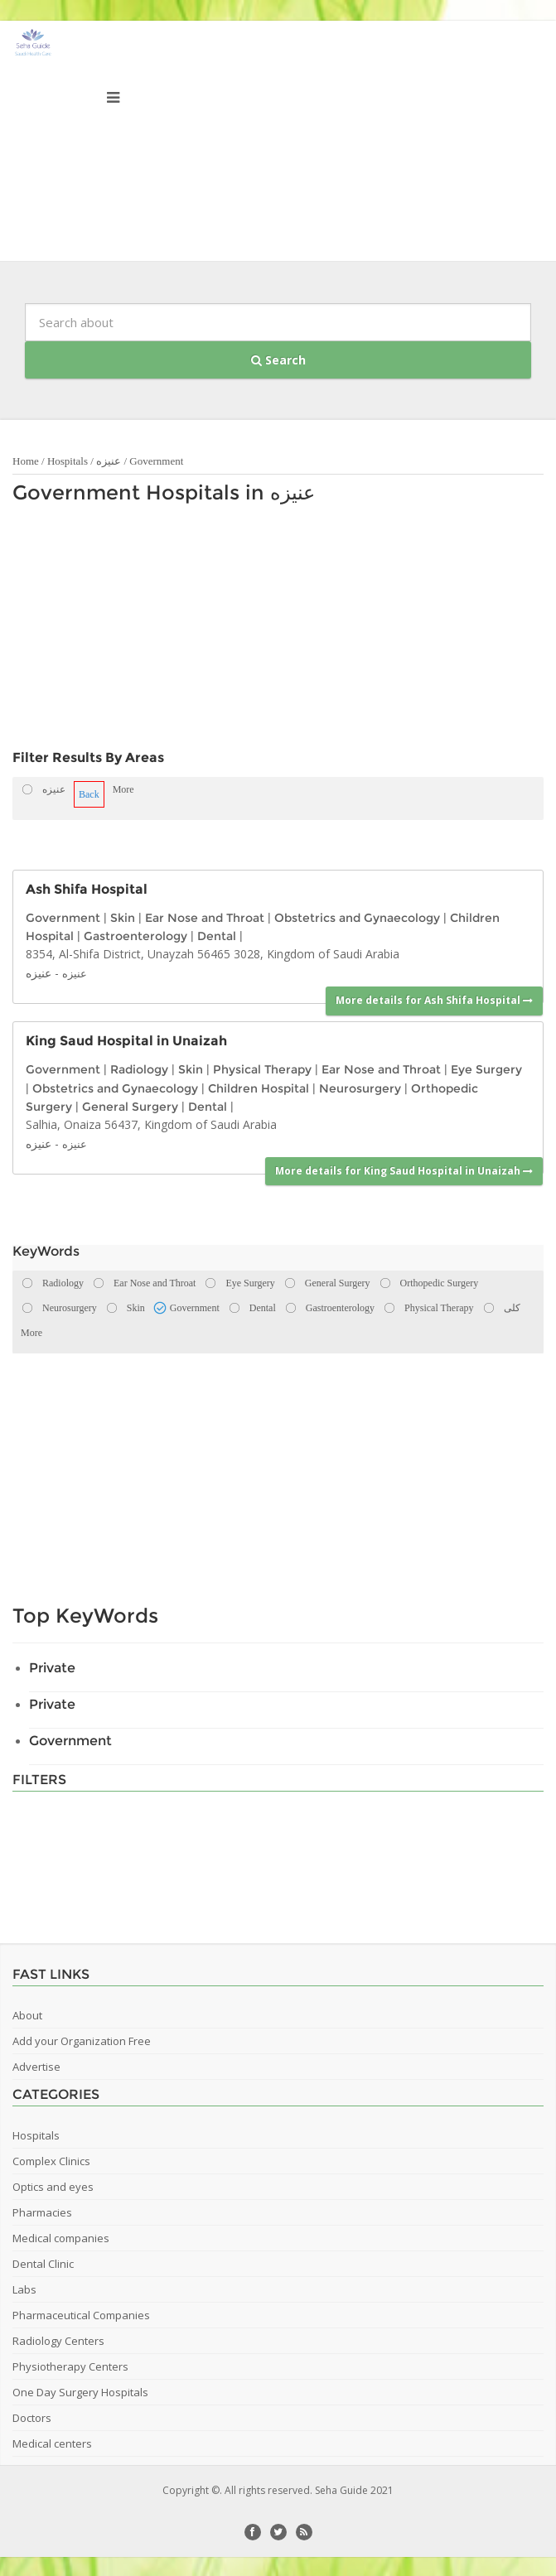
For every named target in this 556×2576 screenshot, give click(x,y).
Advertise (36, 2066)
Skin (122, 917)
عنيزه (108, 461)
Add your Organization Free (81, 2040)
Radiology (139, 1069)
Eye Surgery (486, 1069)
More (123, 789)
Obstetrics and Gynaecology (357, 917)
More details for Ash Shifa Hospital (434, 1000)
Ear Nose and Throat (204, 917)
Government (156, 461)
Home (25, 461)
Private (52, 1668)
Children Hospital (258, 1088)
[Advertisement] (217, 631)
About (27, 2015)
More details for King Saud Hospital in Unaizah (404, 1171)
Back (89, 794)
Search (278, 360)
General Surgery (130, 1106)
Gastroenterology (135, 936)
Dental (216, 936)
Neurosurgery (360, 1088)
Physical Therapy (262, 1069)
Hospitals (67, 461)
